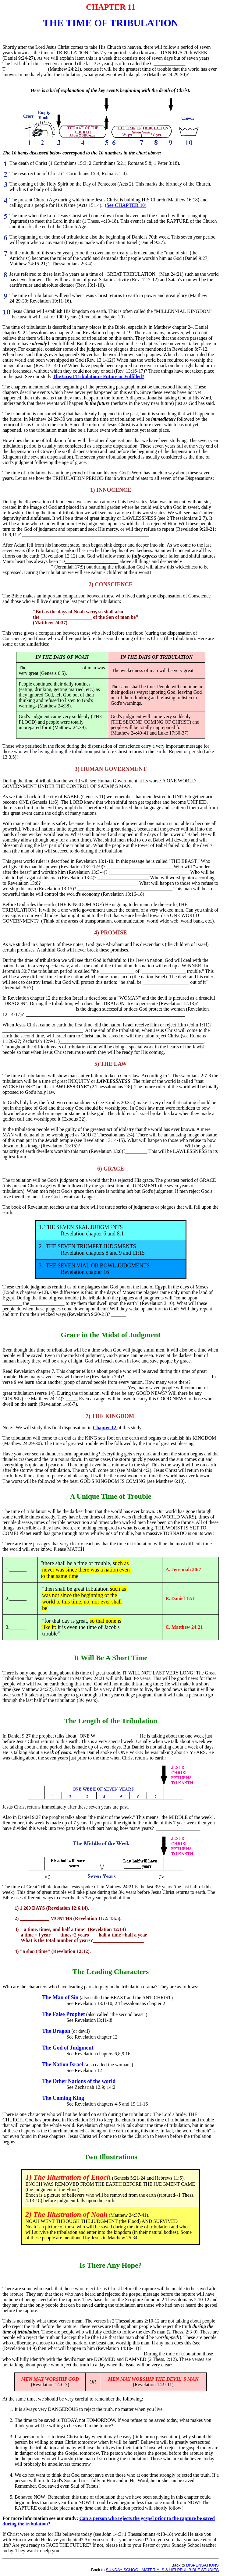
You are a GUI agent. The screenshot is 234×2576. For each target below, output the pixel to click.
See (110, 205)
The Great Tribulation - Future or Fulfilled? (98, 376)
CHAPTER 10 (129, 205)
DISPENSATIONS (202, 2565)
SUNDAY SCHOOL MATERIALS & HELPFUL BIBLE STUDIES (162, 2569)
